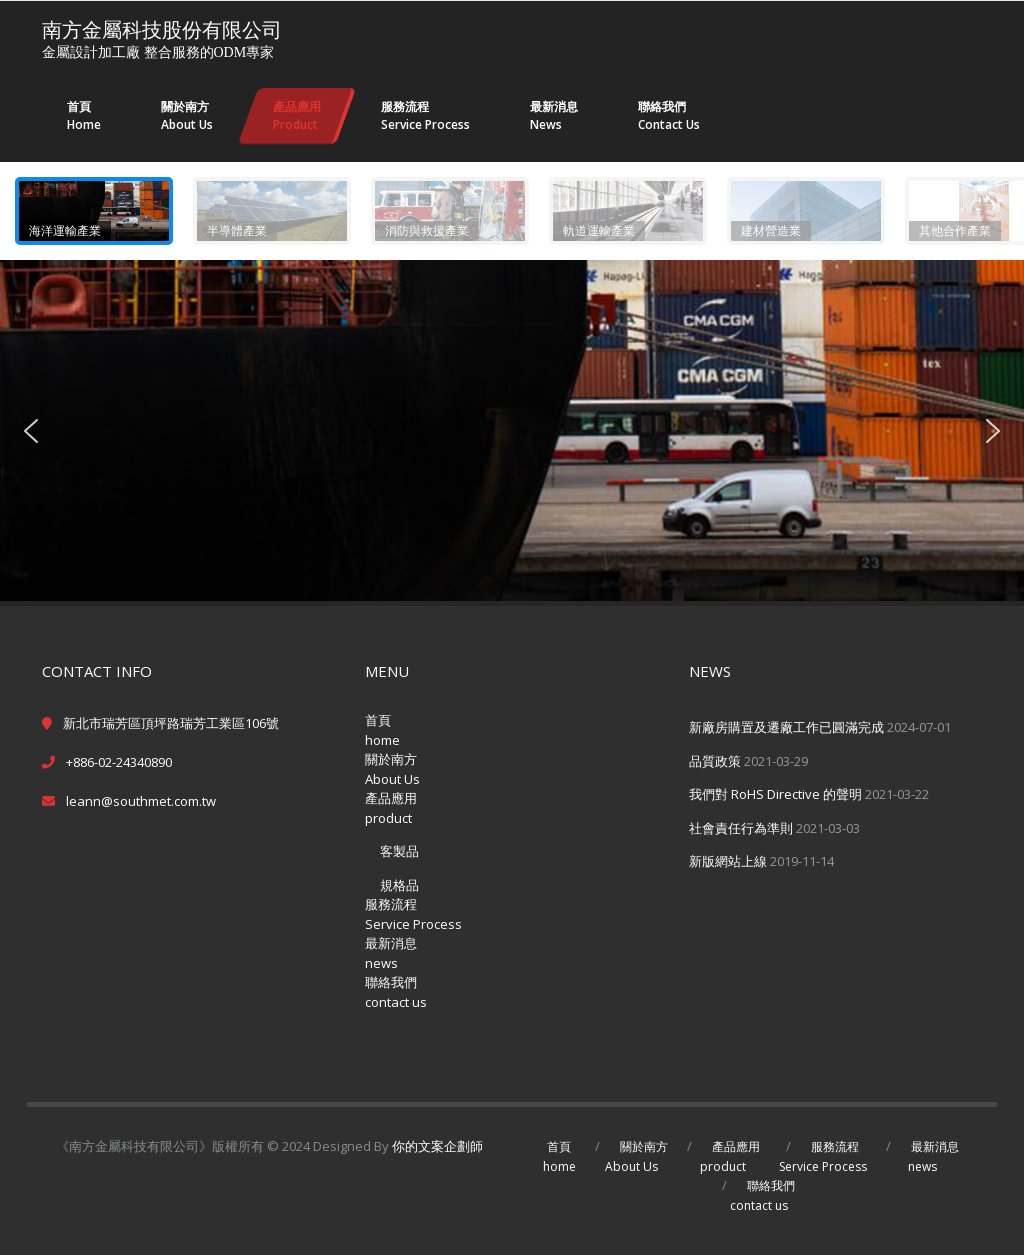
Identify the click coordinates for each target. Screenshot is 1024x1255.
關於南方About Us (392, 769)
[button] (94, 211)
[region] (512, 381)
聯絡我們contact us (396, 992)
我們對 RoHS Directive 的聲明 (775, 794)
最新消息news (391, 953)
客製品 (399, 851)
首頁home (382, 730)
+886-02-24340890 (119, 762)
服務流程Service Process (413, 914)
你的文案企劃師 (437, 1146)
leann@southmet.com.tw (141, 801)
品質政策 (715, 761)
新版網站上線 (728, 861)
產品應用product (391, 808)
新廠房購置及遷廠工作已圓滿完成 (786, 727)
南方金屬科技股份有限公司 (162, 30)
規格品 (399, 885)
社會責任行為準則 (741, 828)
